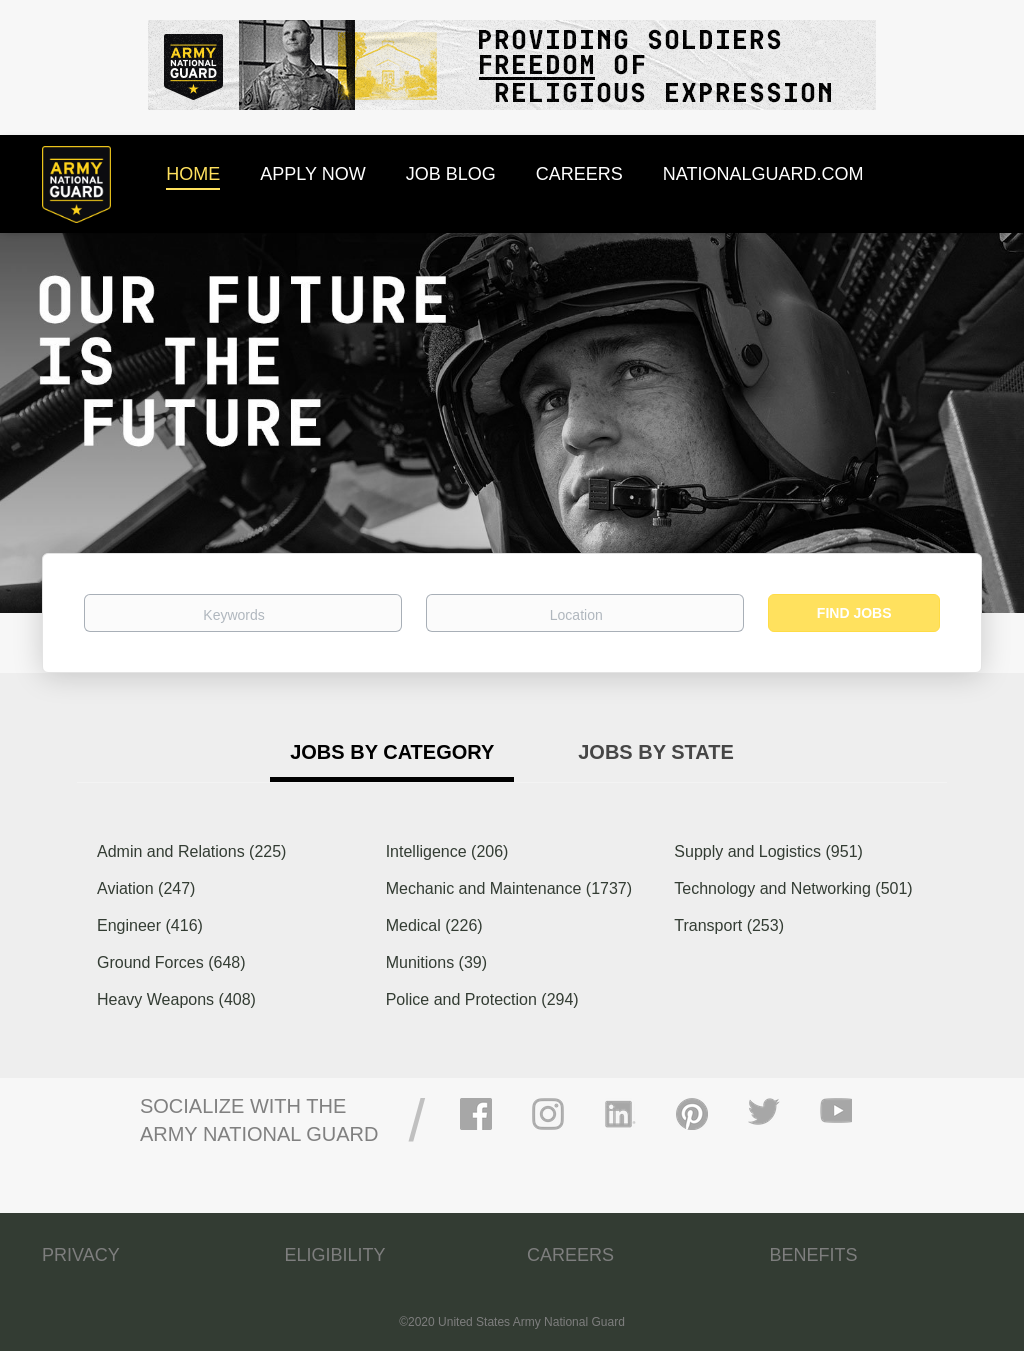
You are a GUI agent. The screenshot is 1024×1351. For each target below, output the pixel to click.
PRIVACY (81, 1255)
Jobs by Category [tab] (392, 752)
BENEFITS (814, 1255)
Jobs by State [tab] (656, 752)
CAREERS (570, 1255)
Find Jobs (854, 613)
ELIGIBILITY (335, 1255)
